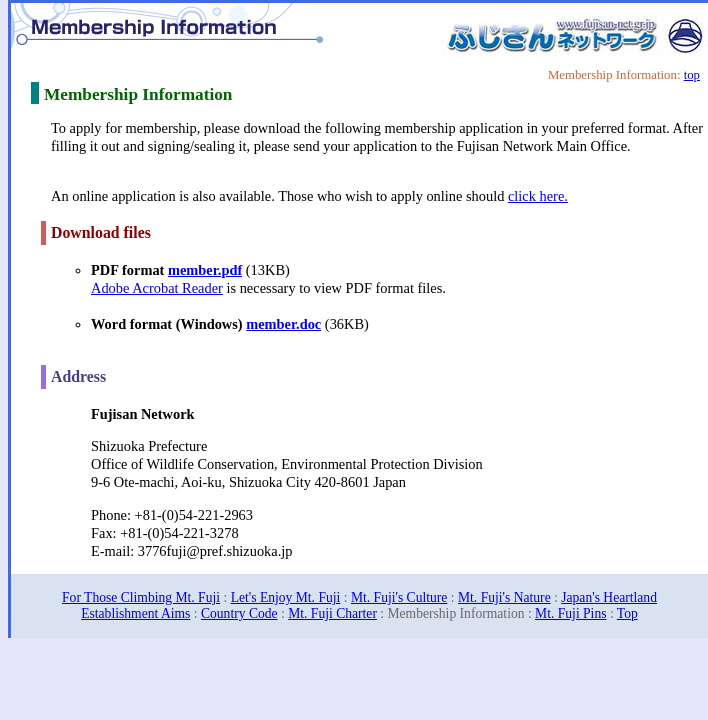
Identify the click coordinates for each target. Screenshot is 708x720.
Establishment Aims (135, 613)
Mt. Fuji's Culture (399, 597)
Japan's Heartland (609, 597)
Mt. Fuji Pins (570, 613)
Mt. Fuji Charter (332, 613)
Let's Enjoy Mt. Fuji (286, 597)
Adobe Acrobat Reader (157, 288)
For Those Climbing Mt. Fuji (141, 597)
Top (627, 613)
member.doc (283, 324)
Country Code (239, 613)
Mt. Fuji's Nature (504, 597)
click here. (538, 196)
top (692, 75)
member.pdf (205, 270)
